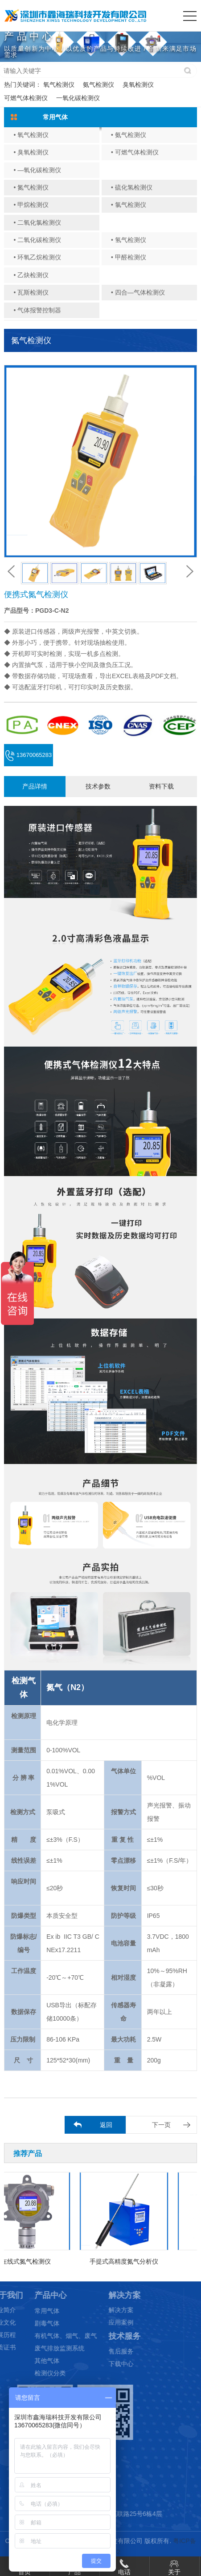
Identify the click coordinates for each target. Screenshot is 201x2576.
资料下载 (161, 786)
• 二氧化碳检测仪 (37, 239)
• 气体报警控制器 (37, 310)
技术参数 (98, 786)
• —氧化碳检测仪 (37, 170)
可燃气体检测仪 (26, 97)
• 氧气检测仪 (31, 134)
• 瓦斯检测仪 (31, 292)
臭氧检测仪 (138, 84)
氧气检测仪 (58, 84)
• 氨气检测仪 (128, 134)
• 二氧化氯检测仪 (37, 222)
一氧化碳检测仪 (78, 97)
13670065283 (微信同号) (28, 759)
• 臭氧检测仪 (31, 152)
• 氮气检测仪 (31, 187)
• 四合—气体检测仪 (138, 292)
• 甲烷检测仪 (31, 204)
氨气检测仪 (98, 84)
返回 (106, 2124)
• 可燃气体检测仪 (135, 152)
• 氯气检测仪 (128, 204)
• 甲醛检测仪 (128, 257)
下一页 (161, 2124)
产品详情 (34, 786)
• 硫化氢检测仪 (131, 187)
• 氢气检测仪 (128, 239)
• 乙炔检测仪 (31, 275)
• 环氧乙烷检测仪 (37, 257)
